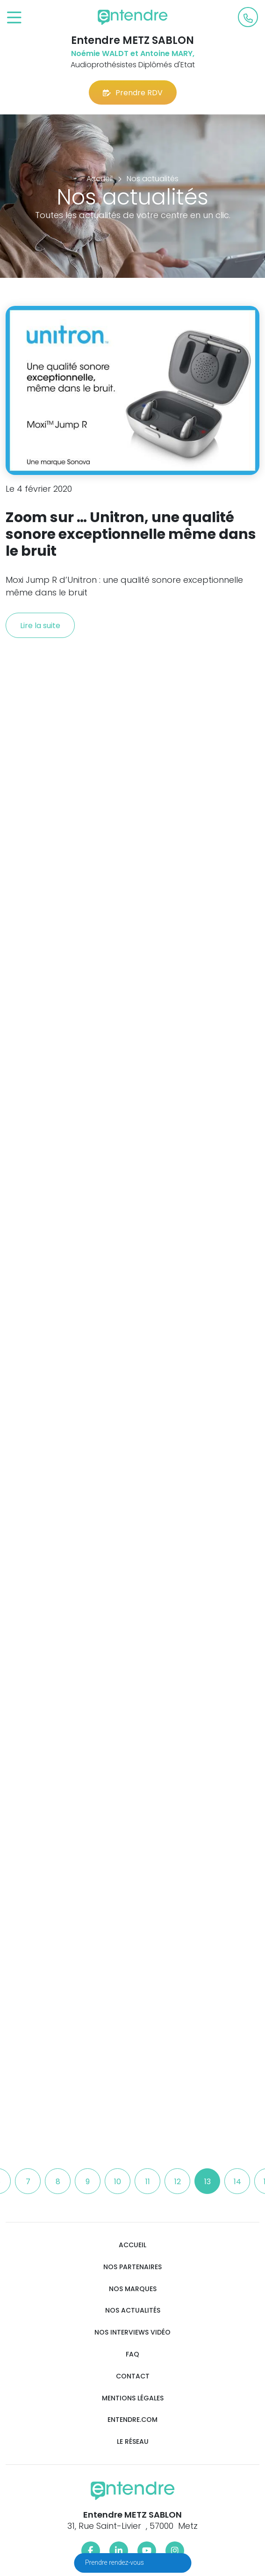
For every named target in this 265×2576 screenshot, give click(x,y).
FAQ (132, 2354)
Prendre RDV (133, 92)
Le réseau (133, 2442)
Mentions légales (133, 2398)
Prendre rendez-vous (115, 2562)
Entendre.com (132, 2420)
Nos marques (133, 2289)
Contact (133, 2376)
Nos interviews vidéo (132, 2332)
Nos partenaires (132, 2267)
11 (147, 2181)
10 (117, 2181)
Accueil (132, 2245)
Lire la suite (40, 625)
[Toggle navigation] (14, 18)
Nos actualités (132, 2310)
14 (237, 2181)
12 (177, 2181)
